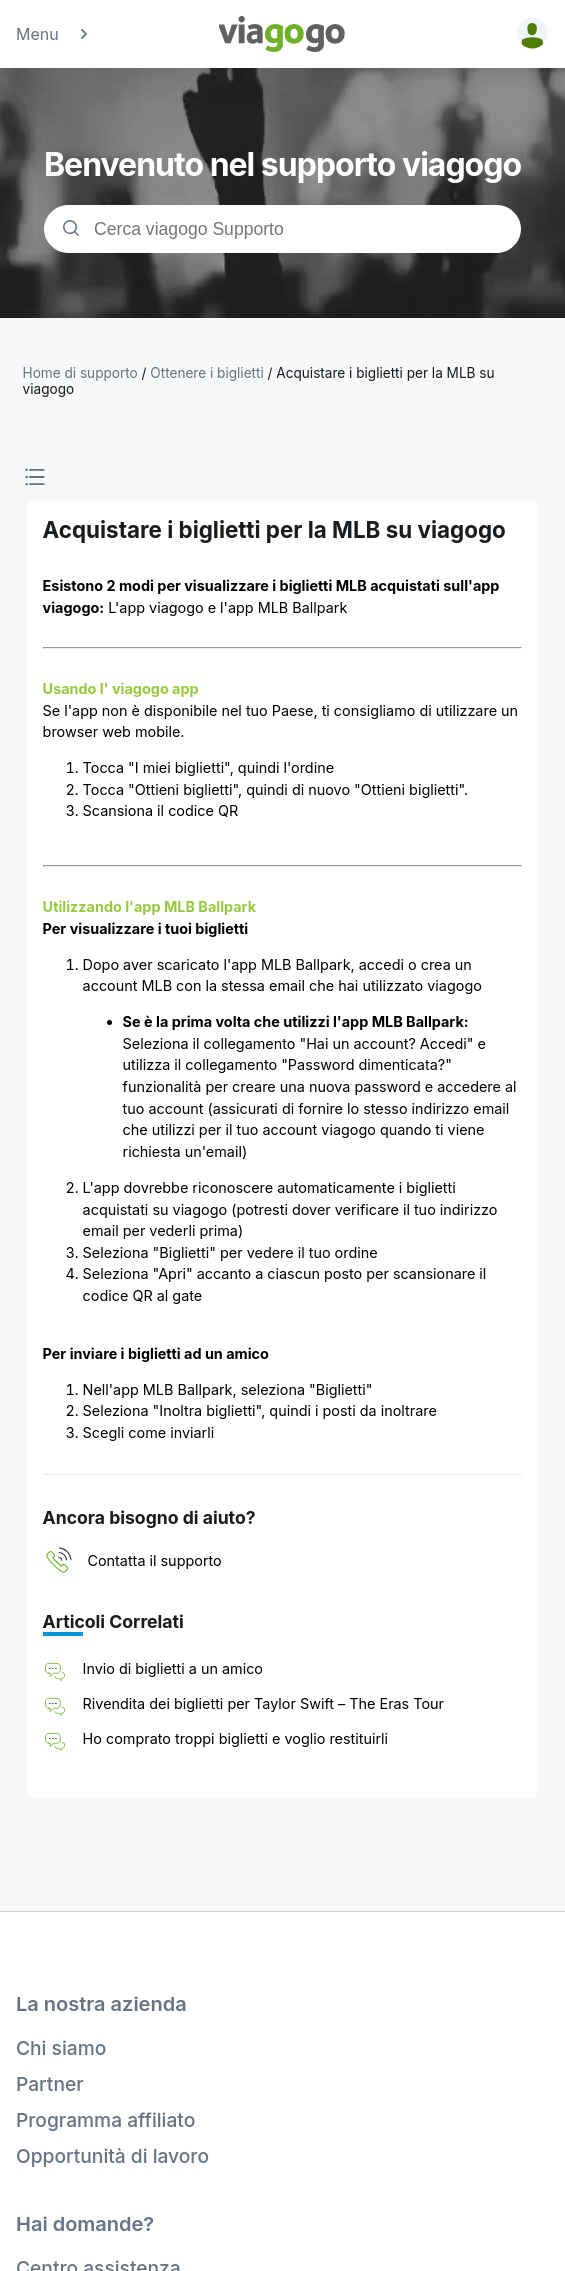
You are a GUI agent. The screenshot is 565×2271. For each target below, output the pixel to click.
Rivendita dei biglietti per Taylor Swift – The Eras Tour (263, 1703)
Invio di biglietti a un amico (173, 1668)
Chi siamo (61, 2048)
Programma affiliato (105, 2120)
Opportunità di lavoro (112, 2156)
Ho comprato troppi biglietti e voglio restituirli (236, 1738)
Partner (50, 2084)
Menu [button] (53, 34)
